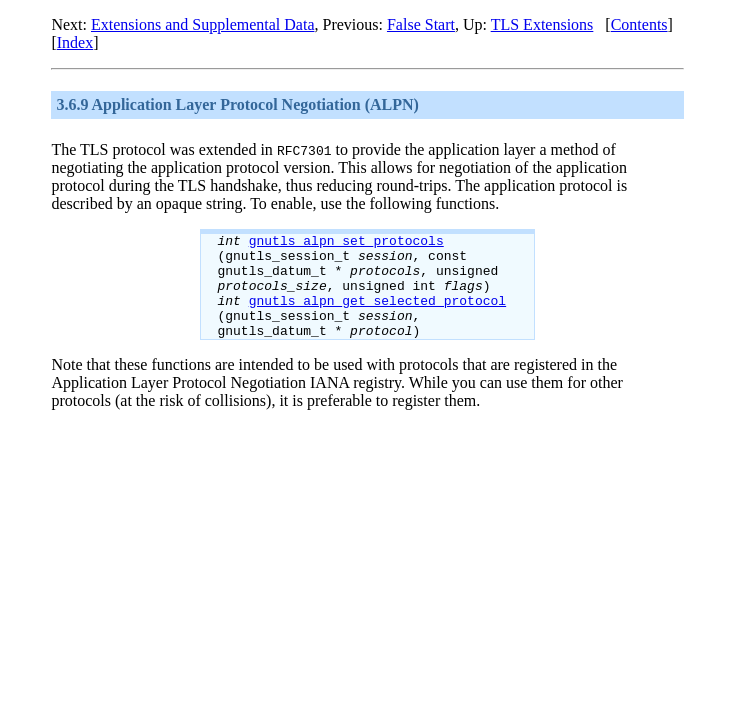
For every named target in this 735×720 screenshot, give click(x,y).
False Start (421, 24)
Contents (639, 24)
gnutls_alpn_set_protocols (346, 243)
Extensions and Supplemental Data (203, 24)
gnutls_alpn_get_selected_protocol (377, 315)
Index (75, 42)
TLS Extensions (542, 24)
